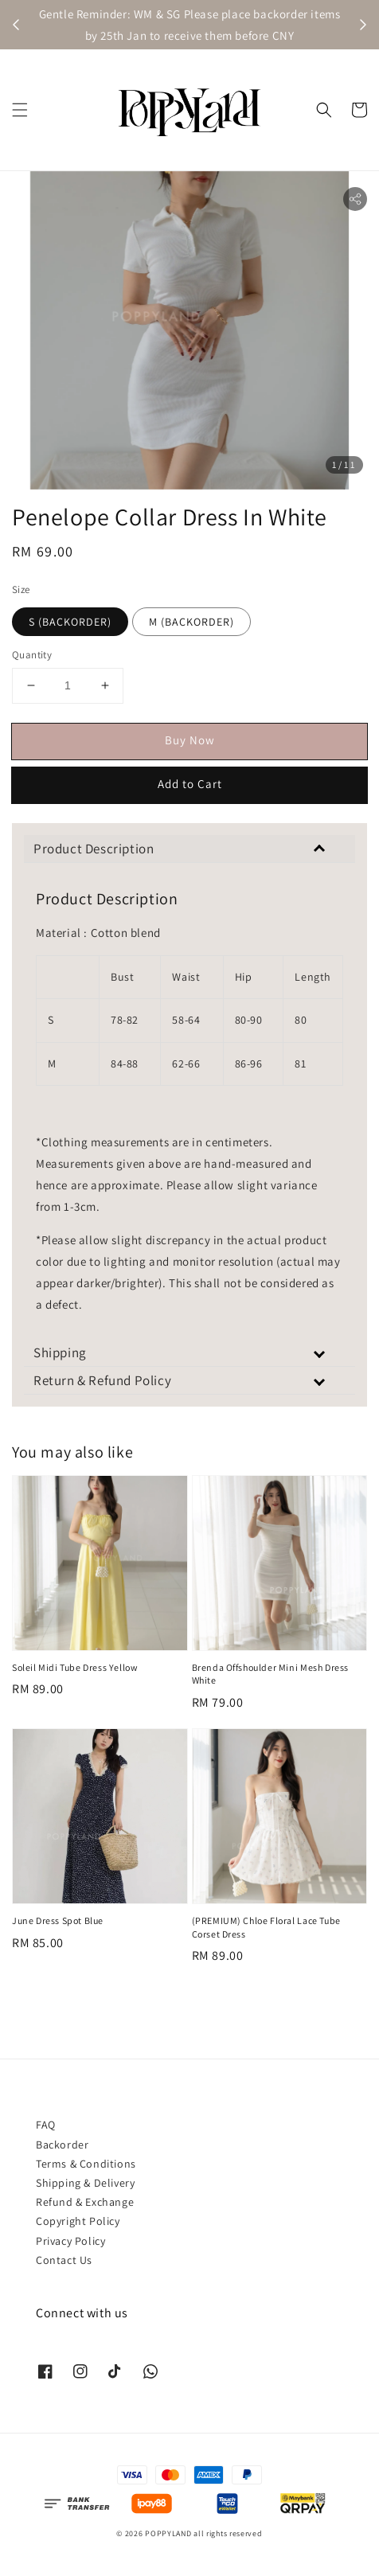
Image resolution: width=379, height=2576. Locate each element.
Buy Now (190, 739)
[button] (19, 109)
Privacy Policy (70, 2241)
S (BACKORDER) (70, 622)
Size (21, 589)
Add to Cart (190, 783)
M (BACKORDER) (191, 622)
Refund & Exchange (85, 2202)
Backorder (62, 2144)
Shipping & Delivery (85, 2183)
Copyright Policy (78, 2221)
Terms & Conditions (86, 2163)
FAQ (46, 2124)
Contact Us (64, 2260)
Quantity (32, 655)
